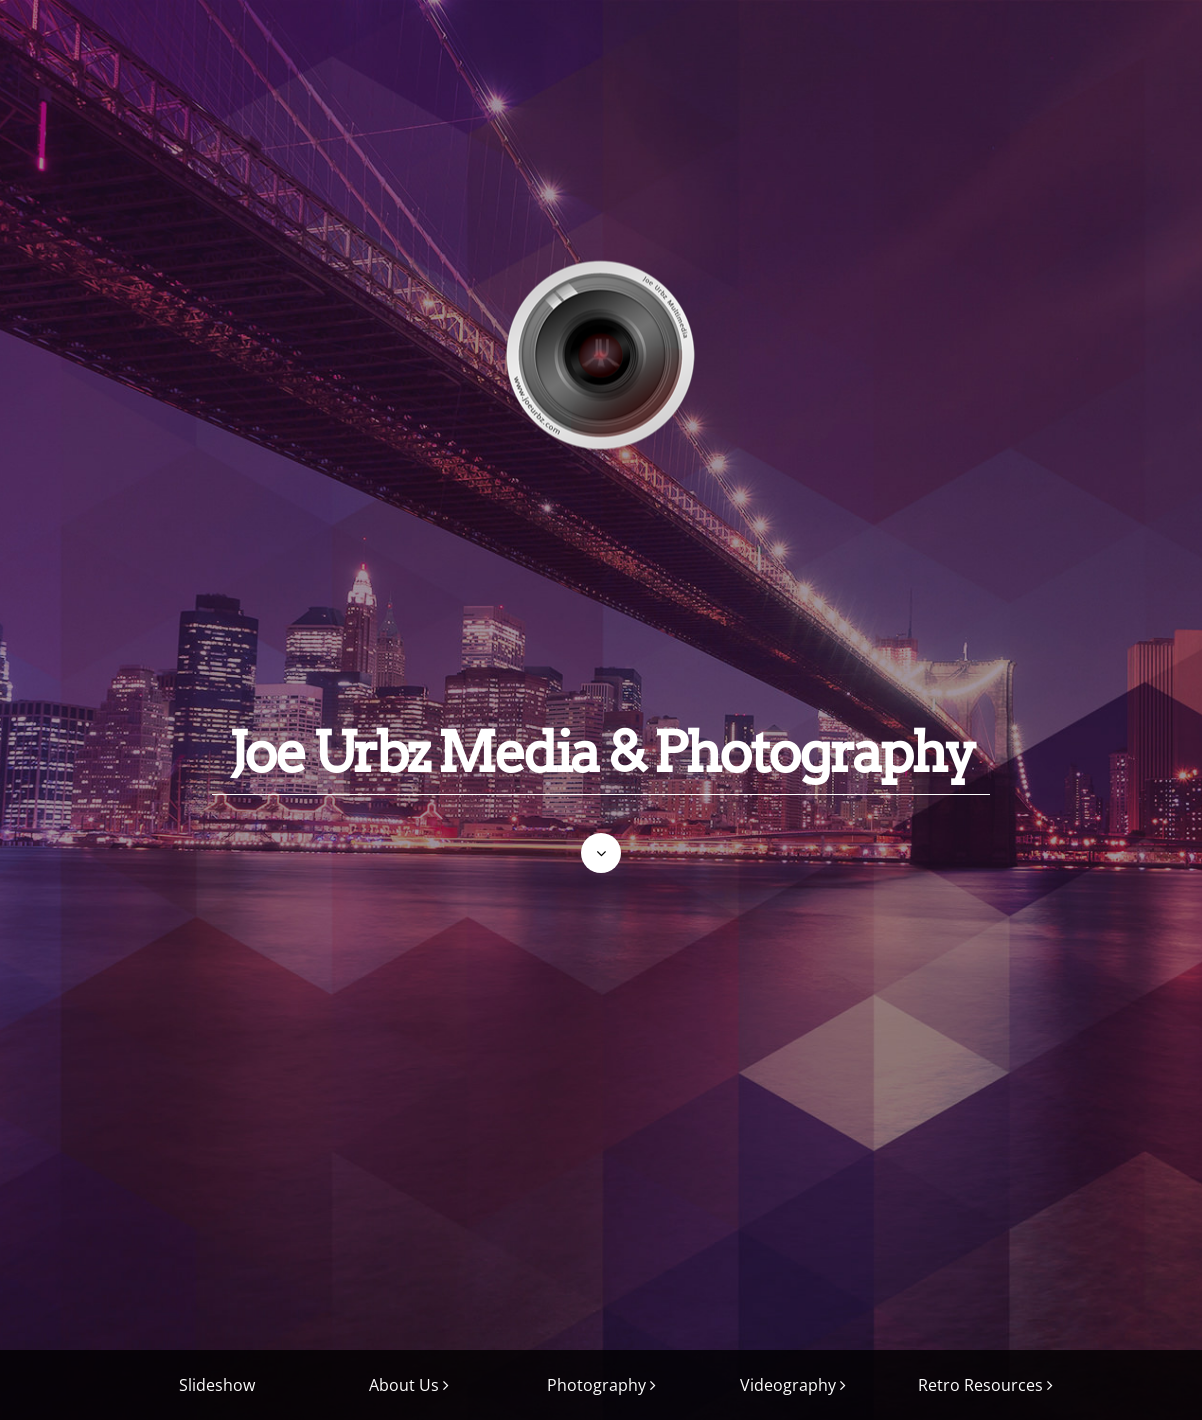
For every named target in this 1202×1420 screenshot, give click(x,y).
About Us (404, 1385)
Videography (788, 1385)
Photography (596, 1385)
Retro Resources (980, 1385)
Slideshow (217, 1385)
